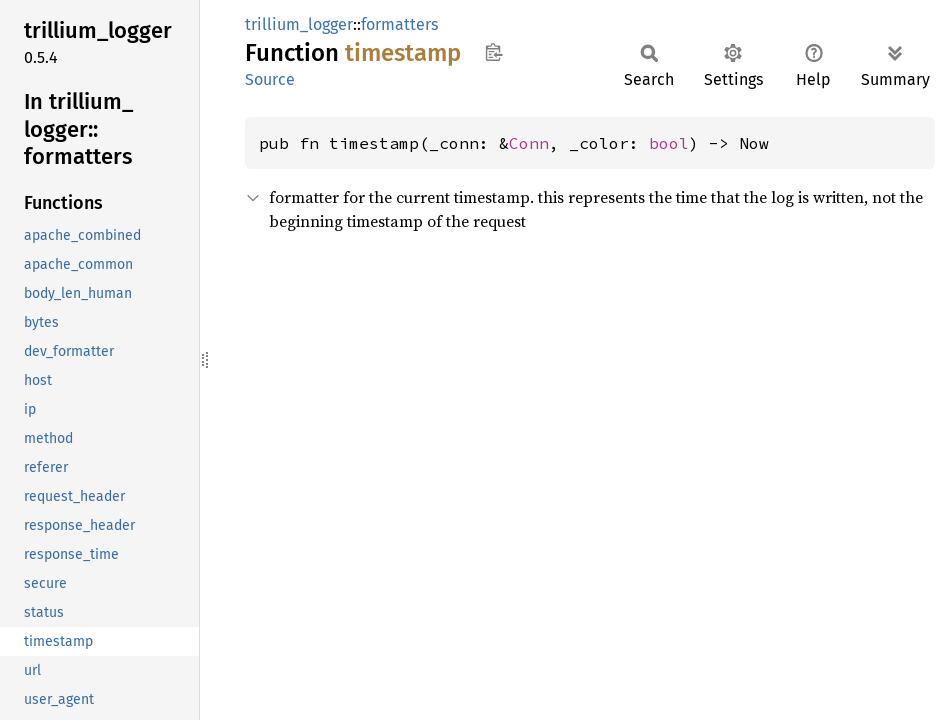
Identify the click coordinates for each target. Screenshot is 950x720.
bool (669, 143)
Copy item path (493, 52)
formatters (399, 24)
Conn (529, 143)
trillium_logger (299, 24)
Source (270, 79)
